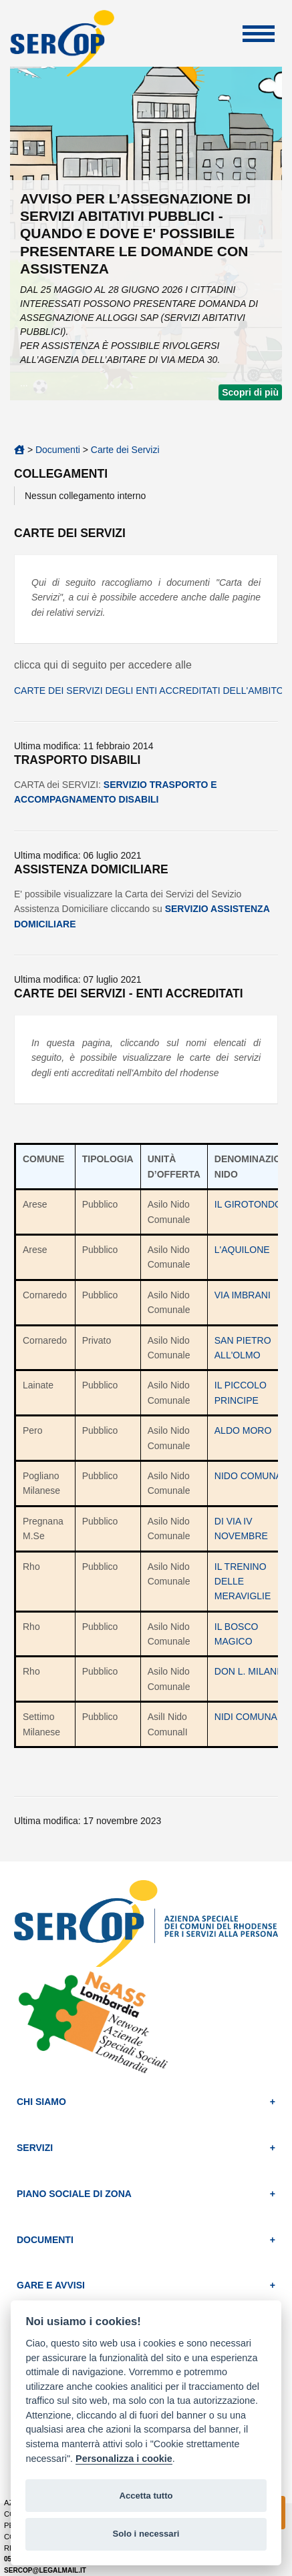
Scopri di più (250, 392)
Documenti (57, 449)
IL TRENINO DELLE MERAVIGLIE (242, 1581)
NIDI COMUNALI (249, 1716)
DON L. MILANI (246, 1671)
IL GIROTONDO (248, 1204)
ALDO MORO (243, 1430)
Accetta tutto (145, 2496)
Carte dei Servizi (125, 449)
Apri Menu (258, 34)
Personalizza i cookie (124, 2458)
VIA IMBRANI (242, 1295)
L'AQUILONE (242, 1249)
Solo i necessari (146, 2534)
